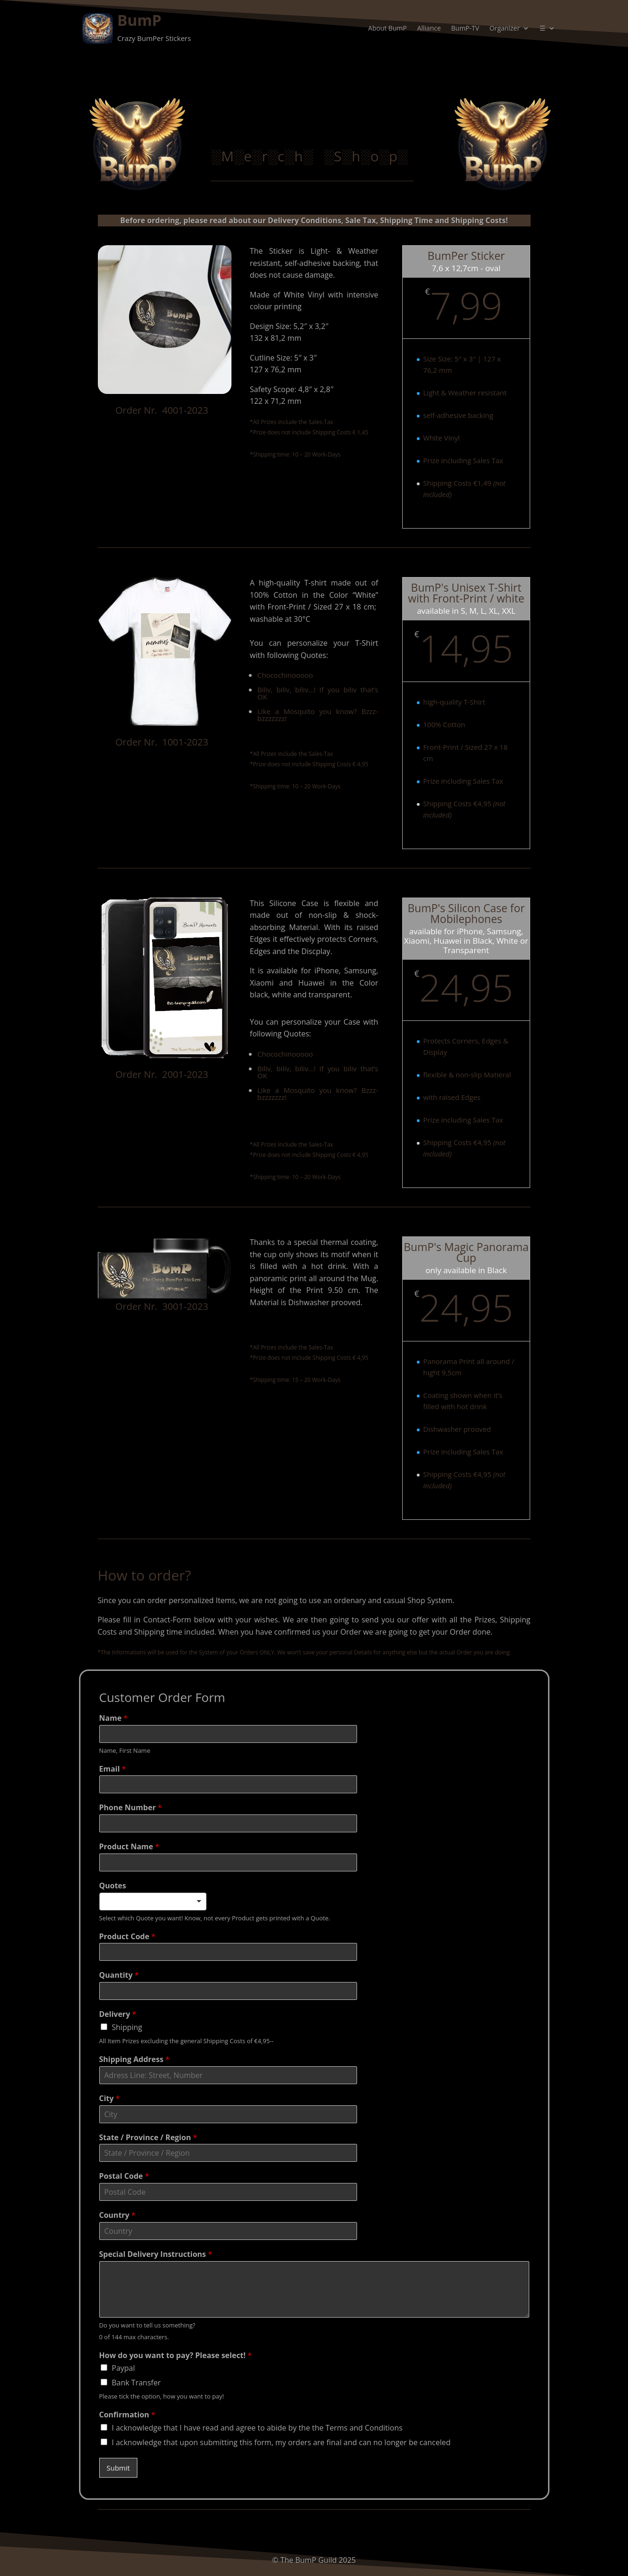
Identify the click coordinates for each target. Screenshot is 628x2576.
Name (113, 1718)
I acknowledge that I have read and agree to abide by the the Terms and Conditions (257, 2428)
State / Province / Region (148, 2138)
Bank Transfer (136, 2382)
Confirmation (127, 2415)
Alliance (429, 28)
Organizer (505, 28)
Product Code (127, 1937)
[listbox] (153, 1901)
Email (112, 1769)
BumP (139, 20)
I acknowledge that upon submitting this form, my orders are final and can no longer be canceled (281, 2442)
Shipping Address (134, 2059)
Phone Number (130, 1808)
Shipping (127, 2027)
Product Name (129, 1847)
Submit (118, 2467)
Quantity (119, 1975)
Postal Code (124, 2176)
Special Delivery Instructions (155, 2254)
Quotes (113, 1886)
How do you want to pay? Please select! (175, 2355)
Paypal (123, 2368)
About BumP (387, 28)
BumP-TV (465, 28)
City (109, 2098)
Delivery (117, 2014)
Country (117, 2215)
